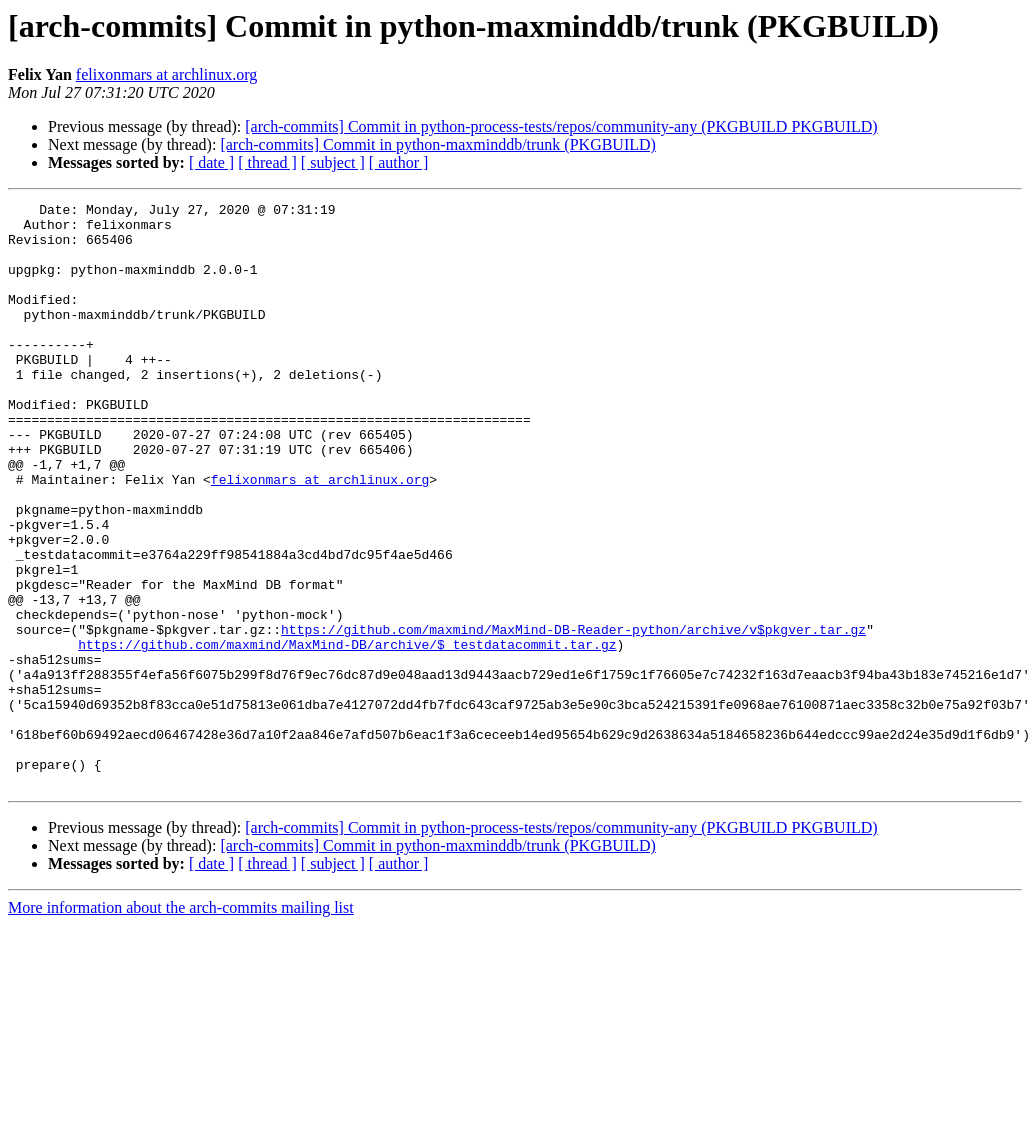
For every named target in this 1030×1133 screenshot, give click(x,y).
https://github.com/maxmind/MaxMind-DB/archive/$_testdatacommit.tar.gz (347, 734)
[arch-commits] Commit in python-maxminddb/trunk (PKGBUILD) (438, 144)
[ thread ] (267, 162)
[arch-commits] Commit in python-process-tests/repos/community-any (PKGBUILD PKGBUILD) (561, 126)
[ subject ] (333, 162)
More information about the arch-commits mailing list (181, 1024)
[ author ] (399, 162)
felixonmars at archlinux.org (166, 74)
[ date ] (211, 162)
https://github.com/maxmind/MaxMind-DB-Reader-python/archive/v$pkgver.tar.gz (573, 716)
